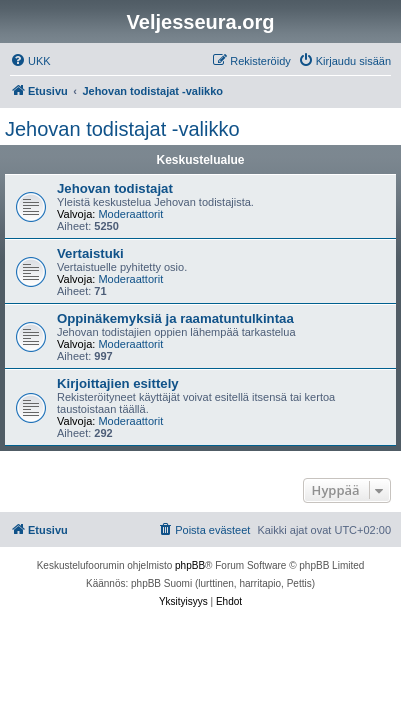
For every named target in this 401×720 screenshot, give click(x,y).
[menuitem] (30, 61)
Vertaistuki (90, 253)
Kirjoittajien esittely (118, 383)
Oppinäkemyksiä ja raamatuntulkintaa (175, 318)
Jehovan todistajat (115, 188)
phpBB (190, 565)
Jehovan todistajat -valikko (122, 129)
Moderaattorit (130, 214)
